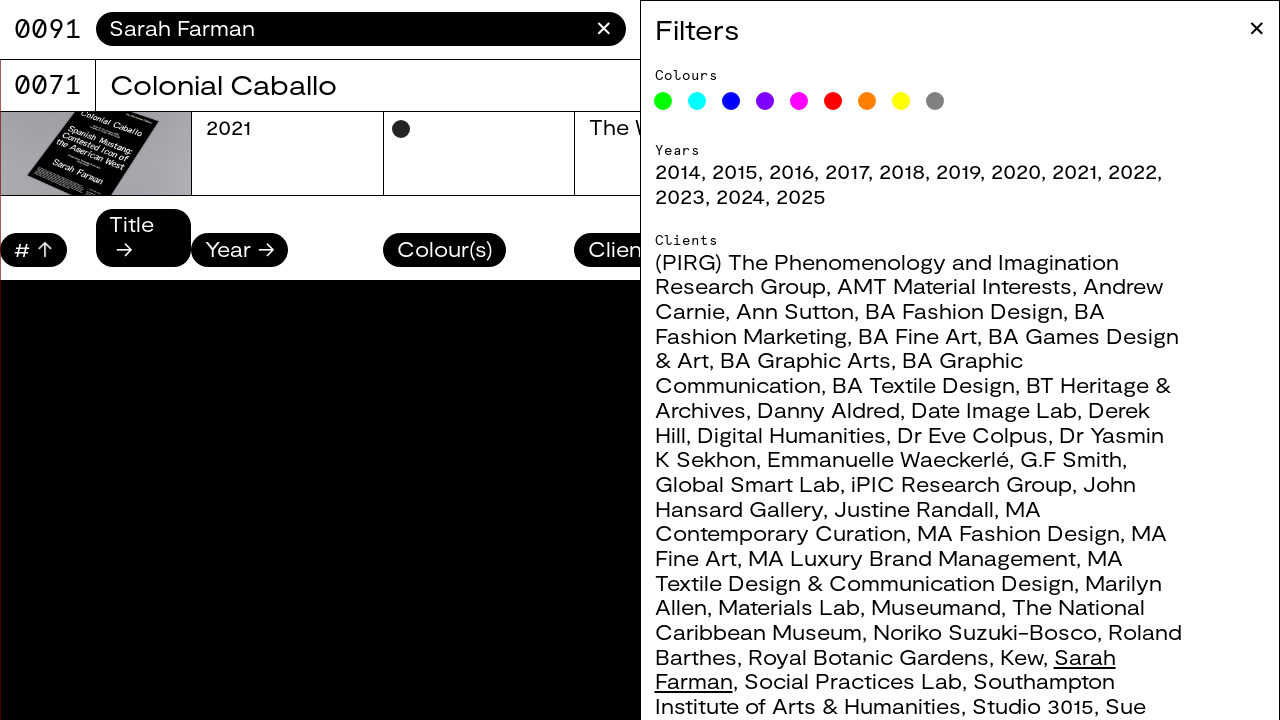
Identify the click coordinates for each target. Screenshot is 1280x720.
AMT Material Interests (954, 285)
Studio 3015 (1033, 705)
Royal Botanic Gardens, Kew (895, 656)
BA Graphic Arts (805, 359)
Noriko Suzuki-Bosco (985, 631)
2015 (735, 170)
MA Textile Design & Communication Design (889, 570)
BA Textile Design (923, 384)
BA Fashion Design (964, 310)
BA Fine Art (917, 335)
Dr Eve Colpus (972, 434)
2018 (902, 170)
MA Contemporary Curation (848, 521)
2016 (791, 170)
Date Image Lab (994, 409)
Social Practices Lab (853, 680)
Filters (697, 29)
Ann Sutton (795, 310)
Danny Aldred (828, 409)
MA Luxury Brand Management (912, 557)
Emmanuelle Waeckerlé (888, 458)
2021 (1074, 170)
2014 (678, 170)
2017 (846, 170)
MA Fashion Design (1018, 532)
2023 (680, 195)
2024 (740, 195)
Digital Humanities (791, 434)
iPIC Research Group (961, 483)
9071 (48, 28)
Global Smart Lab (747, 483)
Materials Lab (789, 606)
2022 (1132, 170)
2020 (1016, 170)
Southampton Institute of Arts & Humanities (885, 693)
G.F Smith (1071, 458)
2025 (801, 195)
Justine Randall (914, 508)
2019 (958, 170)
